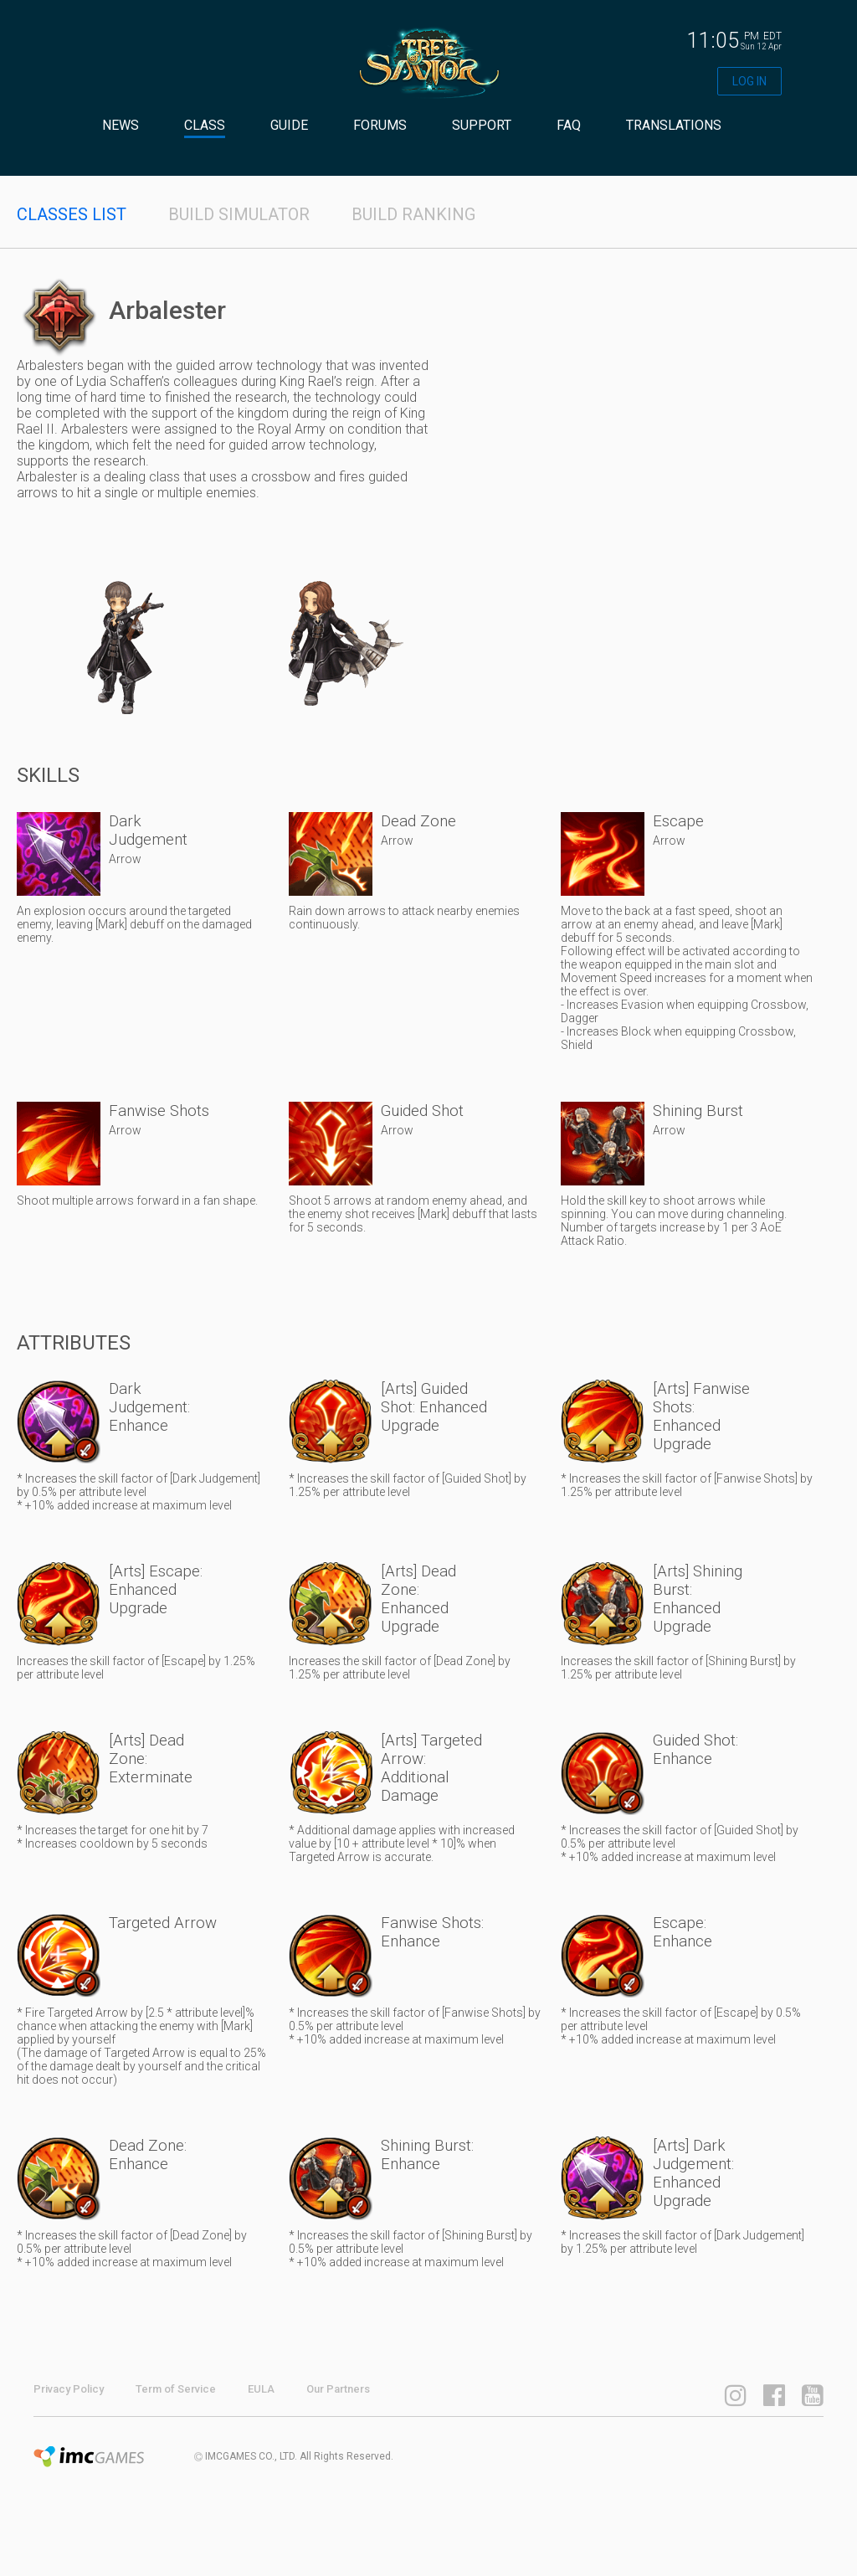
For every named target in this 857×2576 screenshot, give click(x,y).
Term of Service (176, 2389)
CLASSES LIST (71, 214)
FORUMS (380, 125)
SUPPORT (481, 125)
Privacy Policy (68, 2389)
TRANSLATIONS (673, 125)
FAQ (569, 125)
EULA (261, 2389)
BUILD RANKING (413, 214)
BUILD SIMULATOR (239, 214)
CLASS (204, 125)
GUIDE (289, 125)
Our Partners (338, 2389)
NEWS (120, 125)
